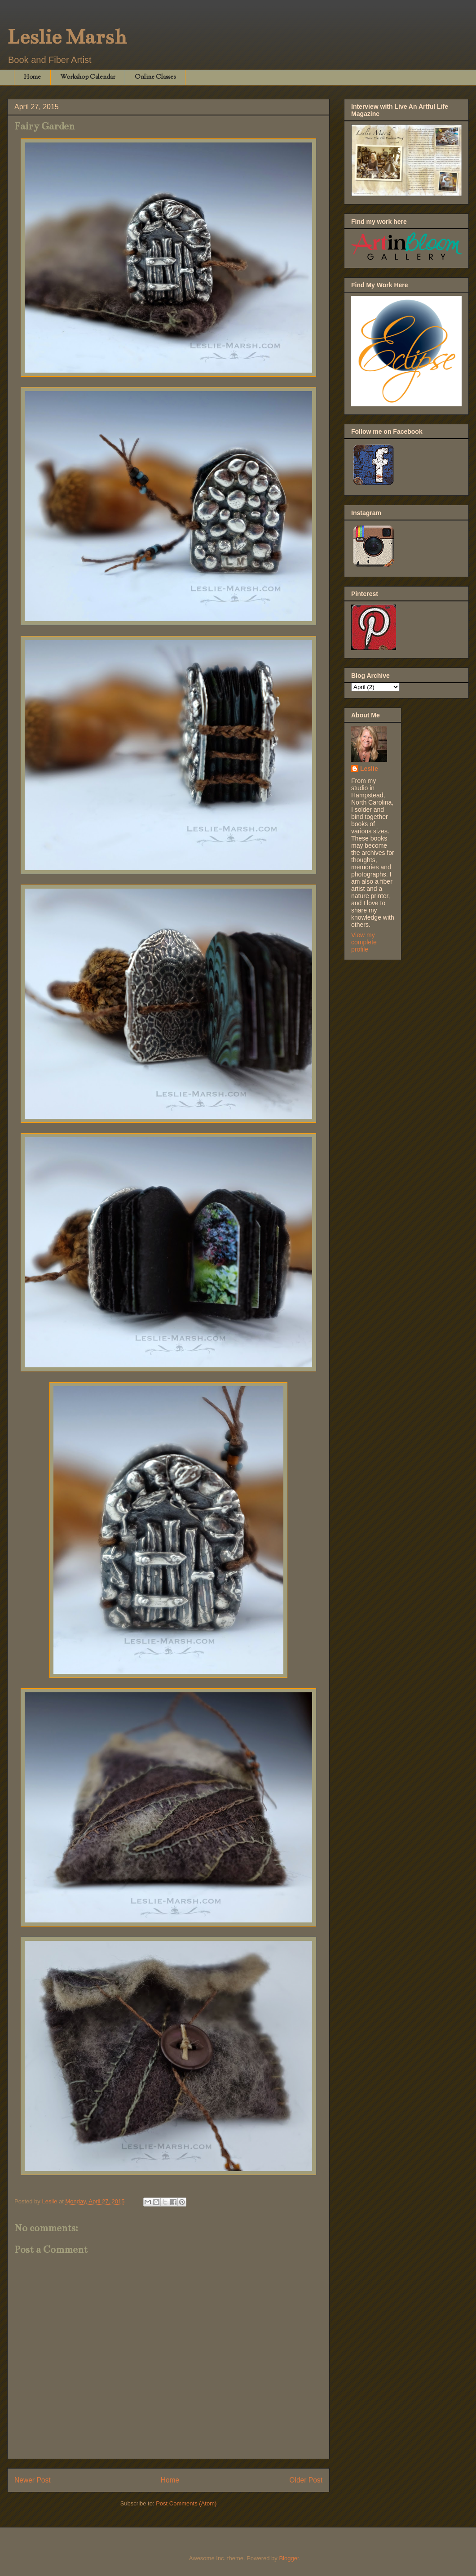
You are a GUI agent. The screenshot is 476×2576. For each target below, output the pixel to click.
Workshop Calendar (87, 77)
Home (32, 77)
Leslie (369, 768)
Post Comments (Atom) (186, 2503)
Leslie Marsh (67, 36)
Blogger (289, 2558)
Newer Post (32, 2480)
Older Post (305, 2480)
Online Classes (155, 77)
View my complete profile (364, 942)
